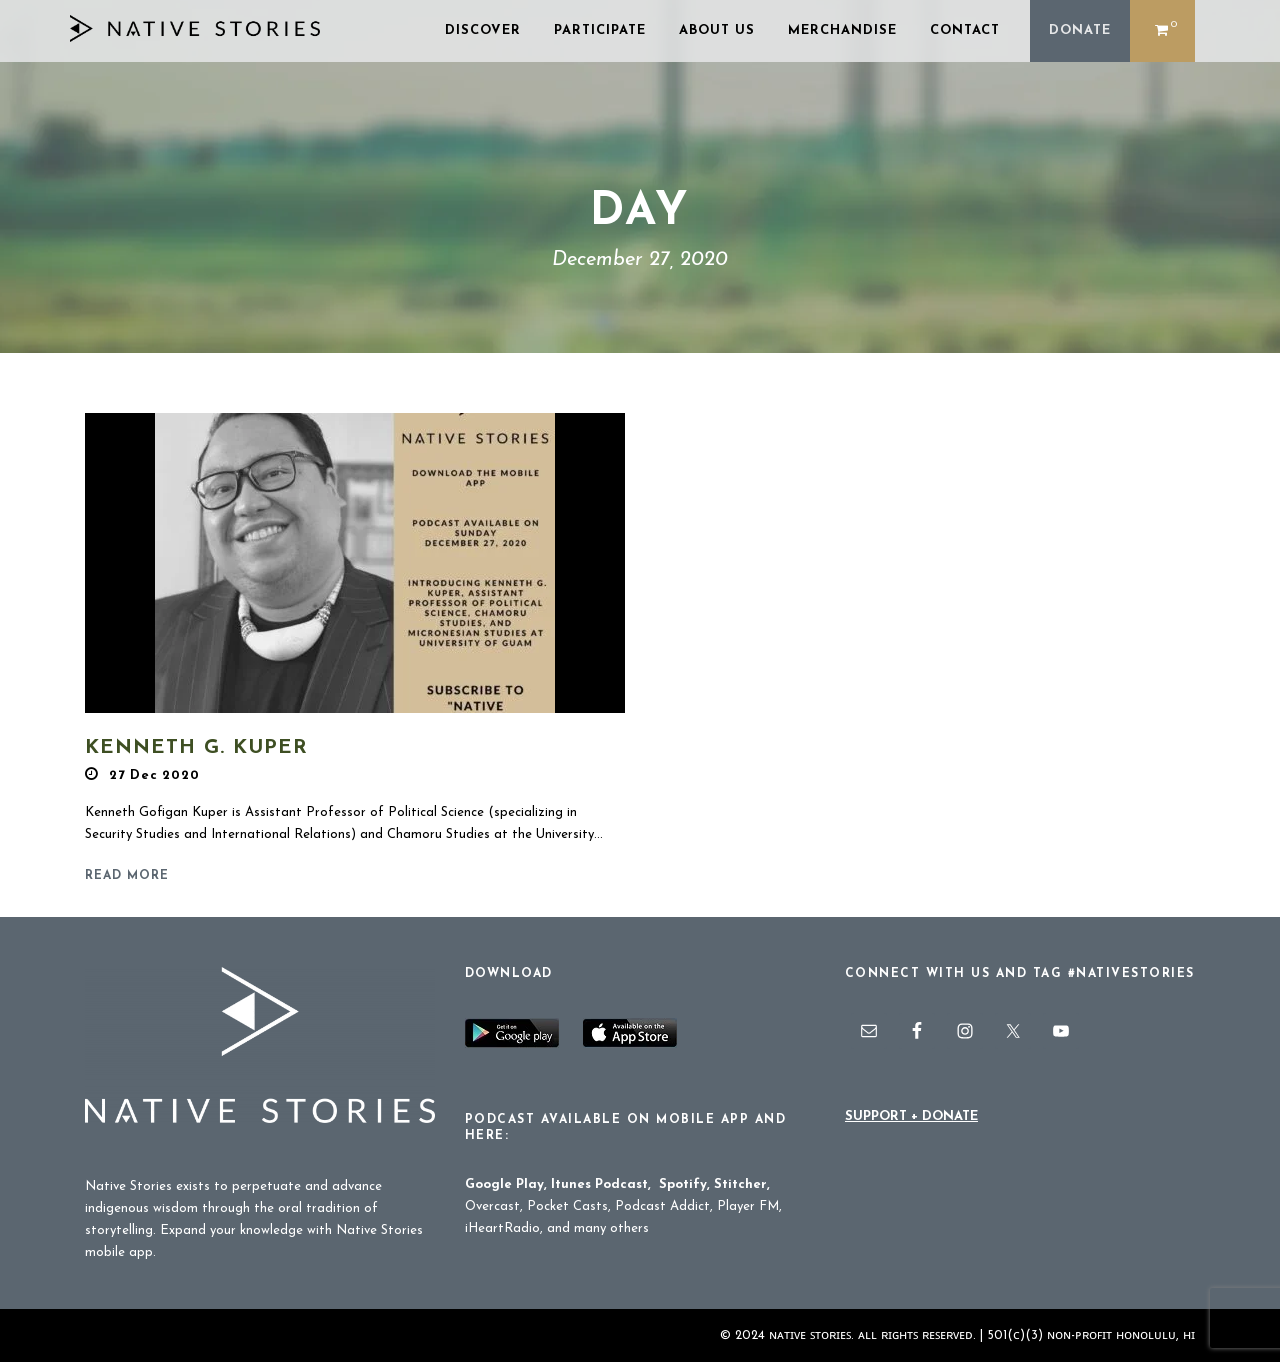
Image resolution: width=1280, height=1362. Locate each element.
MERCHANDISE (842, 30)
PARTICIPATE (600, 30)
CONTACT (965, 30)
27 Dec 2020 (154, 775)
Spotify (683, 1184)
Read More (127, 876)
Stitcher (740, 1184)
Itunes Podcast (599, 1184)
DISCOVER (483, 30)
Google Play (504, 1184)
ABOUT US (717, 30)
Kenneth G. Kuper (196, 748)
